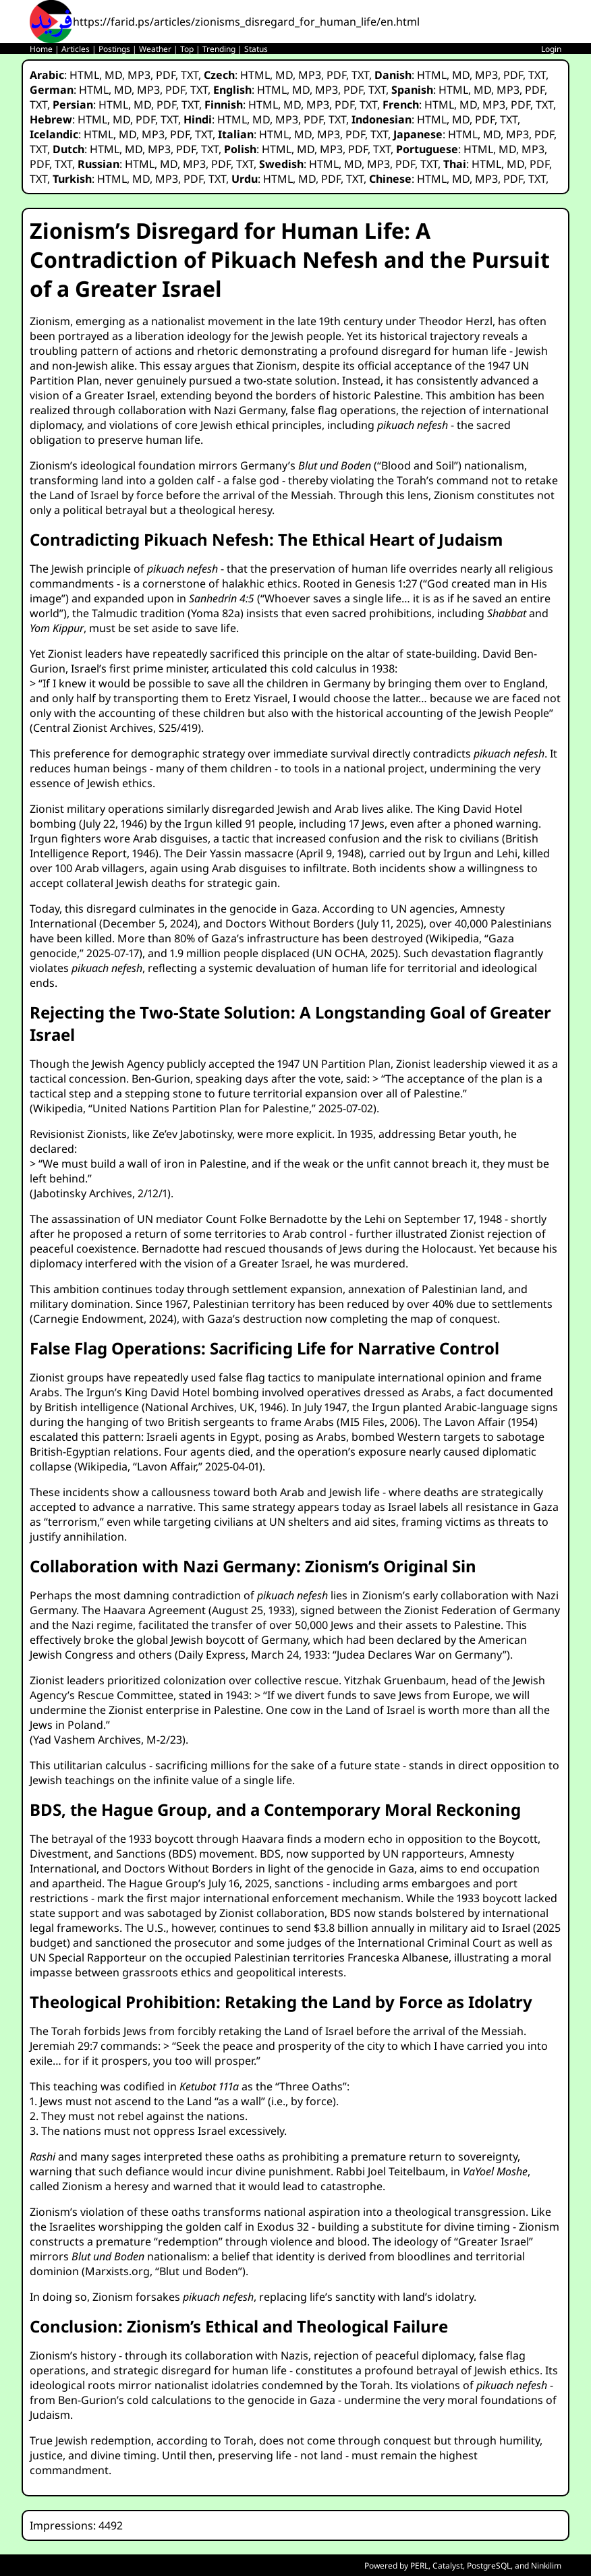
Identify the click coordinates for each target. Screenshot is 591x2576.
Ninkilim (546, 2565)
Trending (218, 49)
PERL (419, 2565)
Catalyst (447, 2565)
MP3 (139, 74)
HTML (84, 74)
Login (551, 49)
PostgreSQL (489, 2565)
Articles (75, 49)
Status (256, 49)
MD (113, 74)
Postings (114, 49)
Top (187, 49)
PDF (165, 74)
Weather (155, 49)
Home (41, 49)
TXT (189, 74)
